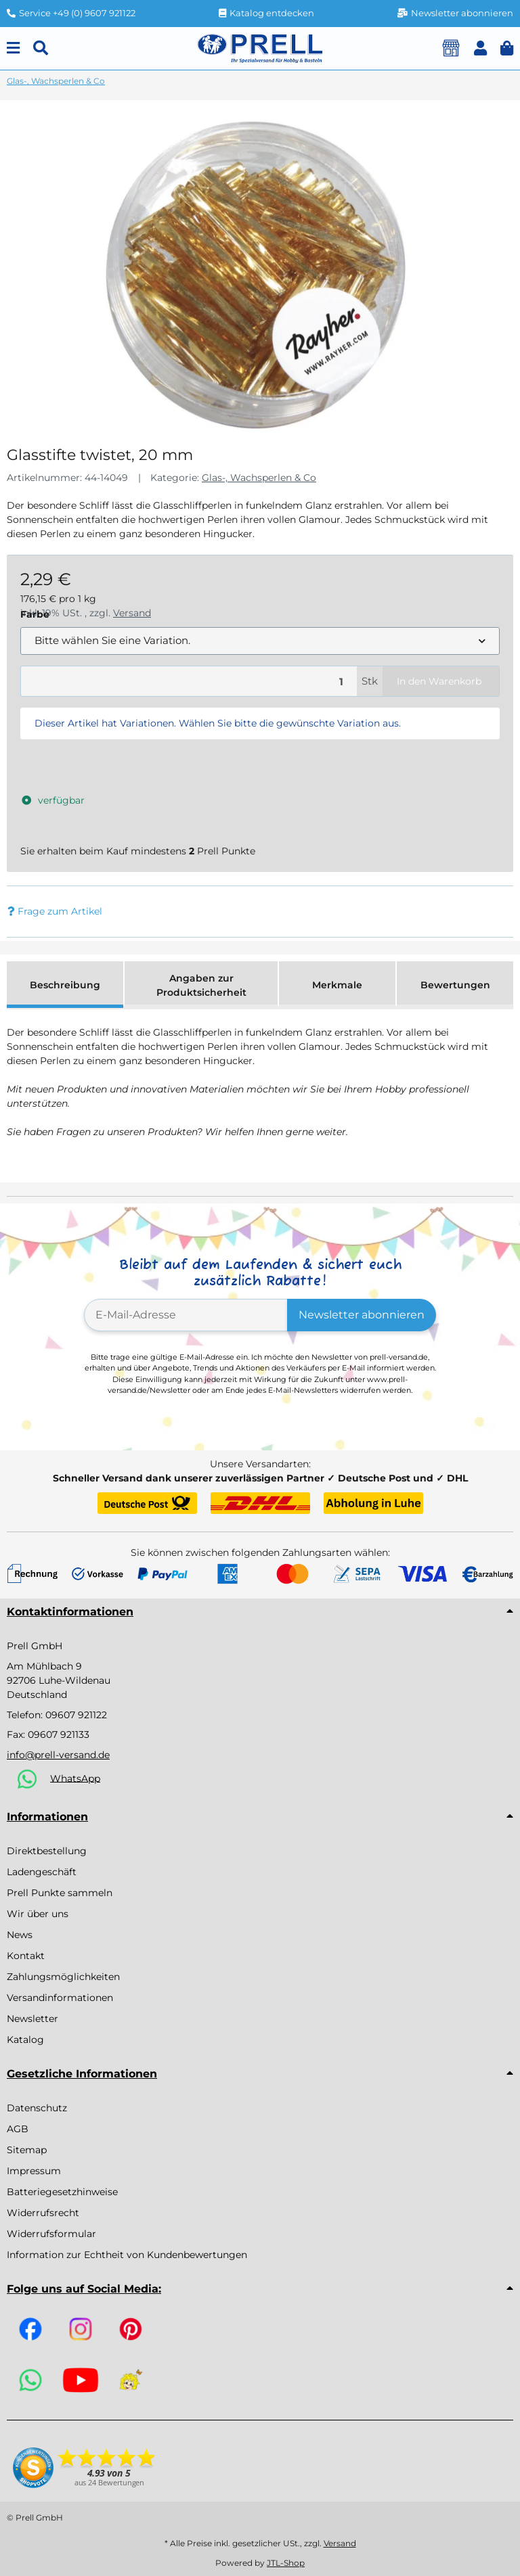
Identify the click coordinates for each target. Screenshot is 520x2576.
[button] (480, 48)
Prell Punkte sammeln (59, 1893)
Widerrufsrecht (43, 2213)
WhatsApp (75, 1778)
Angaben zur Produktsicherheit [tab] (201, 985)
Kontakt (26, 1956)
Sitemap (27, 2150)
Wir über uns (37, 1914)
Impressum (34, 2171)
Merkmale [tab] (337, 985)
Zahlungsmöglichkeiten (63, 1977)
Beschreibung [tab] (65, 985)
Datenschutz (37, 2108)
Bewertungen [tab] (455, 985)
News (19, 1935)
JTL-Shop (286, 2563)
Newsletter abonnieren (362, 1314)
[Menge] (189, 681)
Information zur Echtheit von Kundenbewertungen (127, 2255)
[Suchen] (40, 48)
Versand (340, 2543)
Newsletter (32, 2019)
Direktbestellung (47, 1851)
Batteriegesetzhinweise (62, 2192)
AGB (17, 2129)
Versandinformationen (60, 1998)
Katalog (25, 2039)
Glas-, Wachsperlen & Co (259, 478)
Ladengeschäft (42, 1872)
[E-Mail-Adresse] (186, 1315)
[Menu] (13, 48)
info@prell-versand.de (58, 1755)
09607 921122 (76, 1715)
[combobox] (260, 641)
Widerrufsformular (51, 2234)
